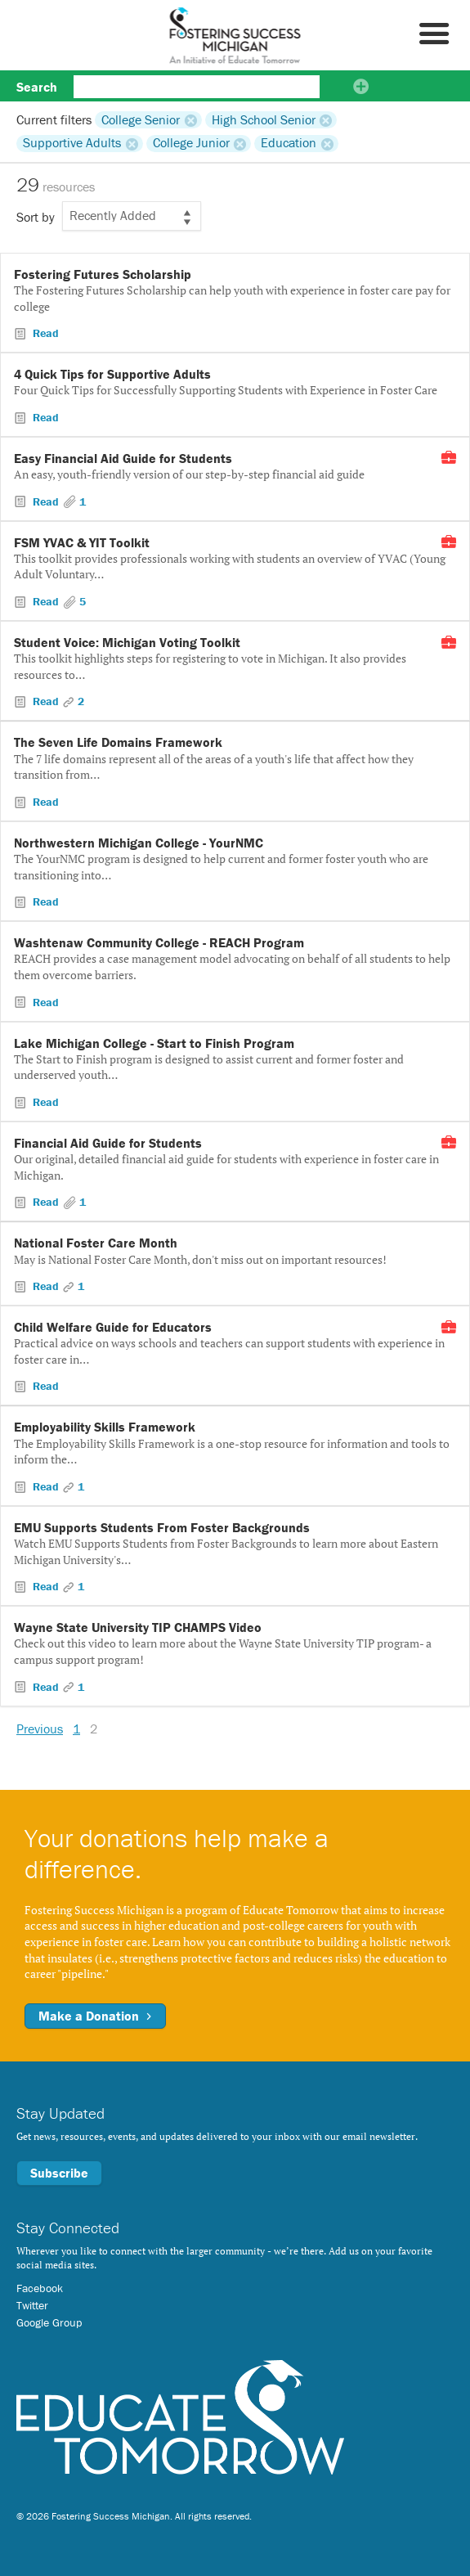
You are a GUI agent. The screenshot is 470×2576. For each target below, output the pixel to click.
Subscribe (59, 2173)
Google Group (49, 2322)
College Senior (140, 119)
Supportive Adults (72, 143)
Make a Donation (95, 2015)
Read (44, 333)
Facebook (39, 2288)
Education (288, 143)
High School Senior (264, 119)
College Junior (191, 143)
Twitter (32, 2305)
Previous (39, 1728)
